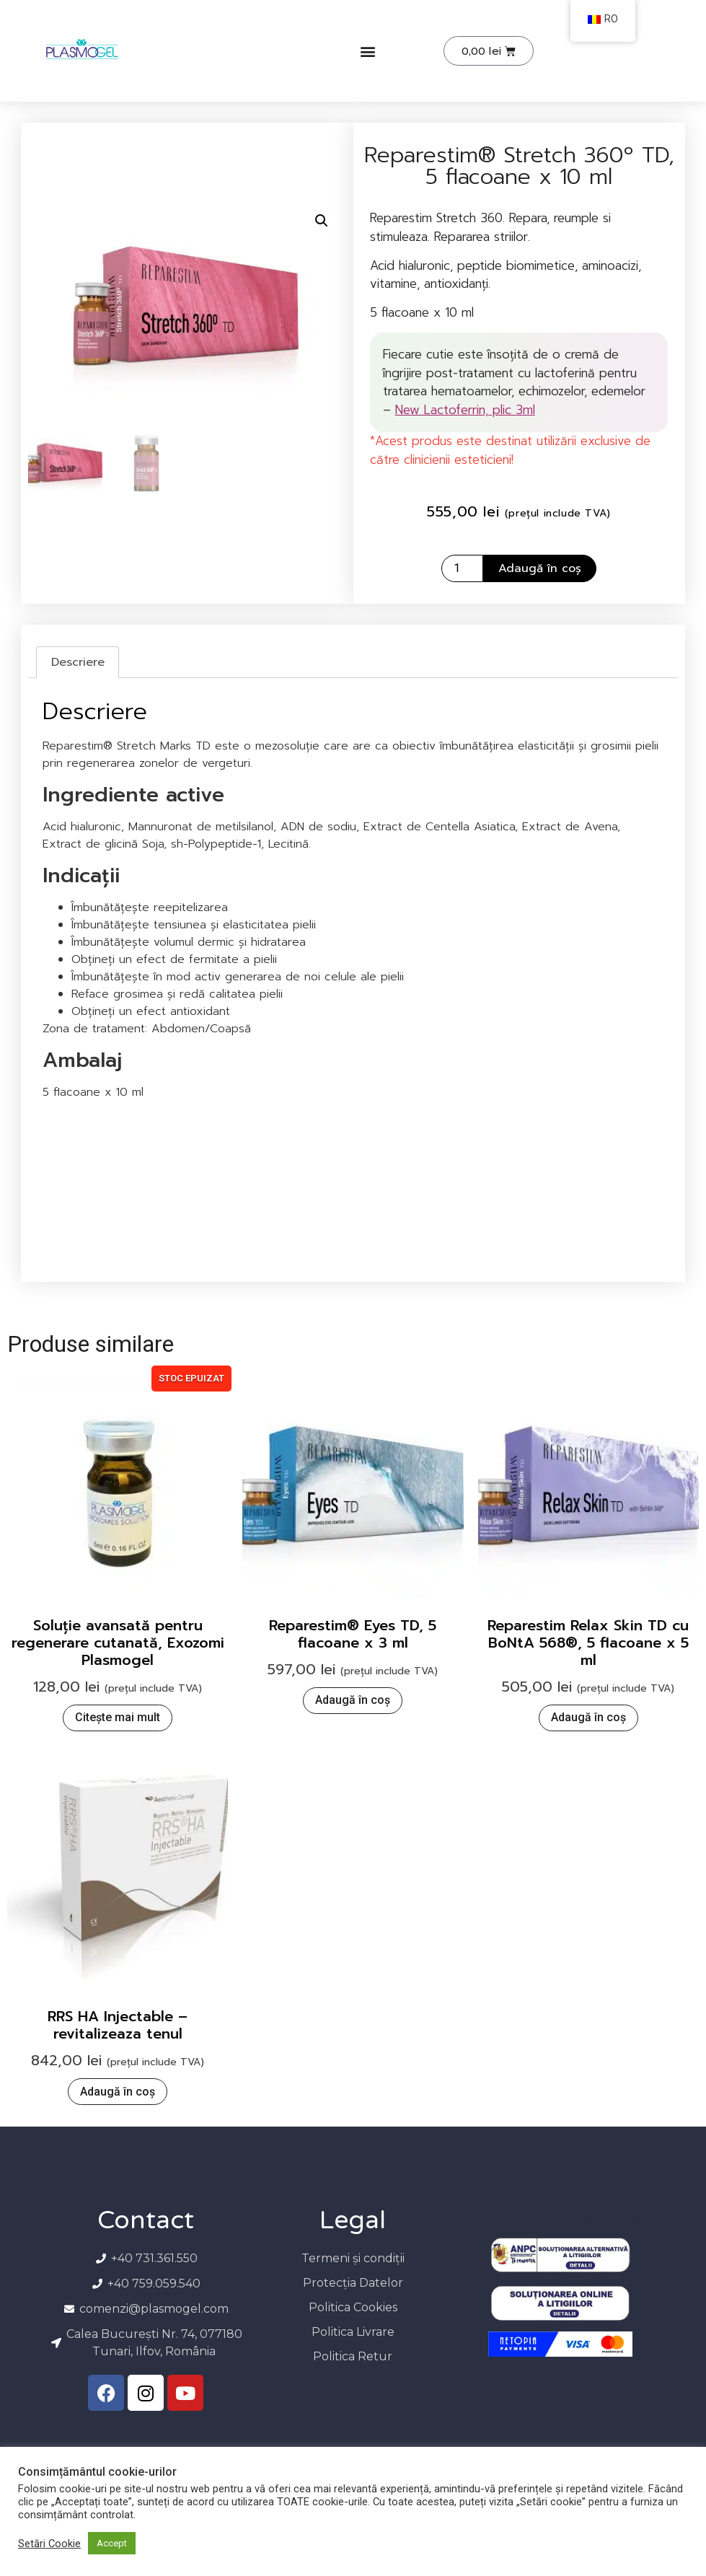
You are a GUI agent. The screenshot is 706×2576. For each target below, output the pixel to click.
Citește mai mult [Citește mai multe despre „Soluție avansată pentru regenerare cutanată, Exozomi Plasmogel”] (117, 1717)
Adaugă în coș (539, 568)
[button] (367, 51)
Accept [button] (112, 2543)
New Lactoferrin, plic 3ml (465, 409)
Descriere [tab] (78, 662)
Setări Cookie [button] (49, 2543)
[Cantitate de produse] (462, 568)
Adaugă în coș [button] (352, 1700)
